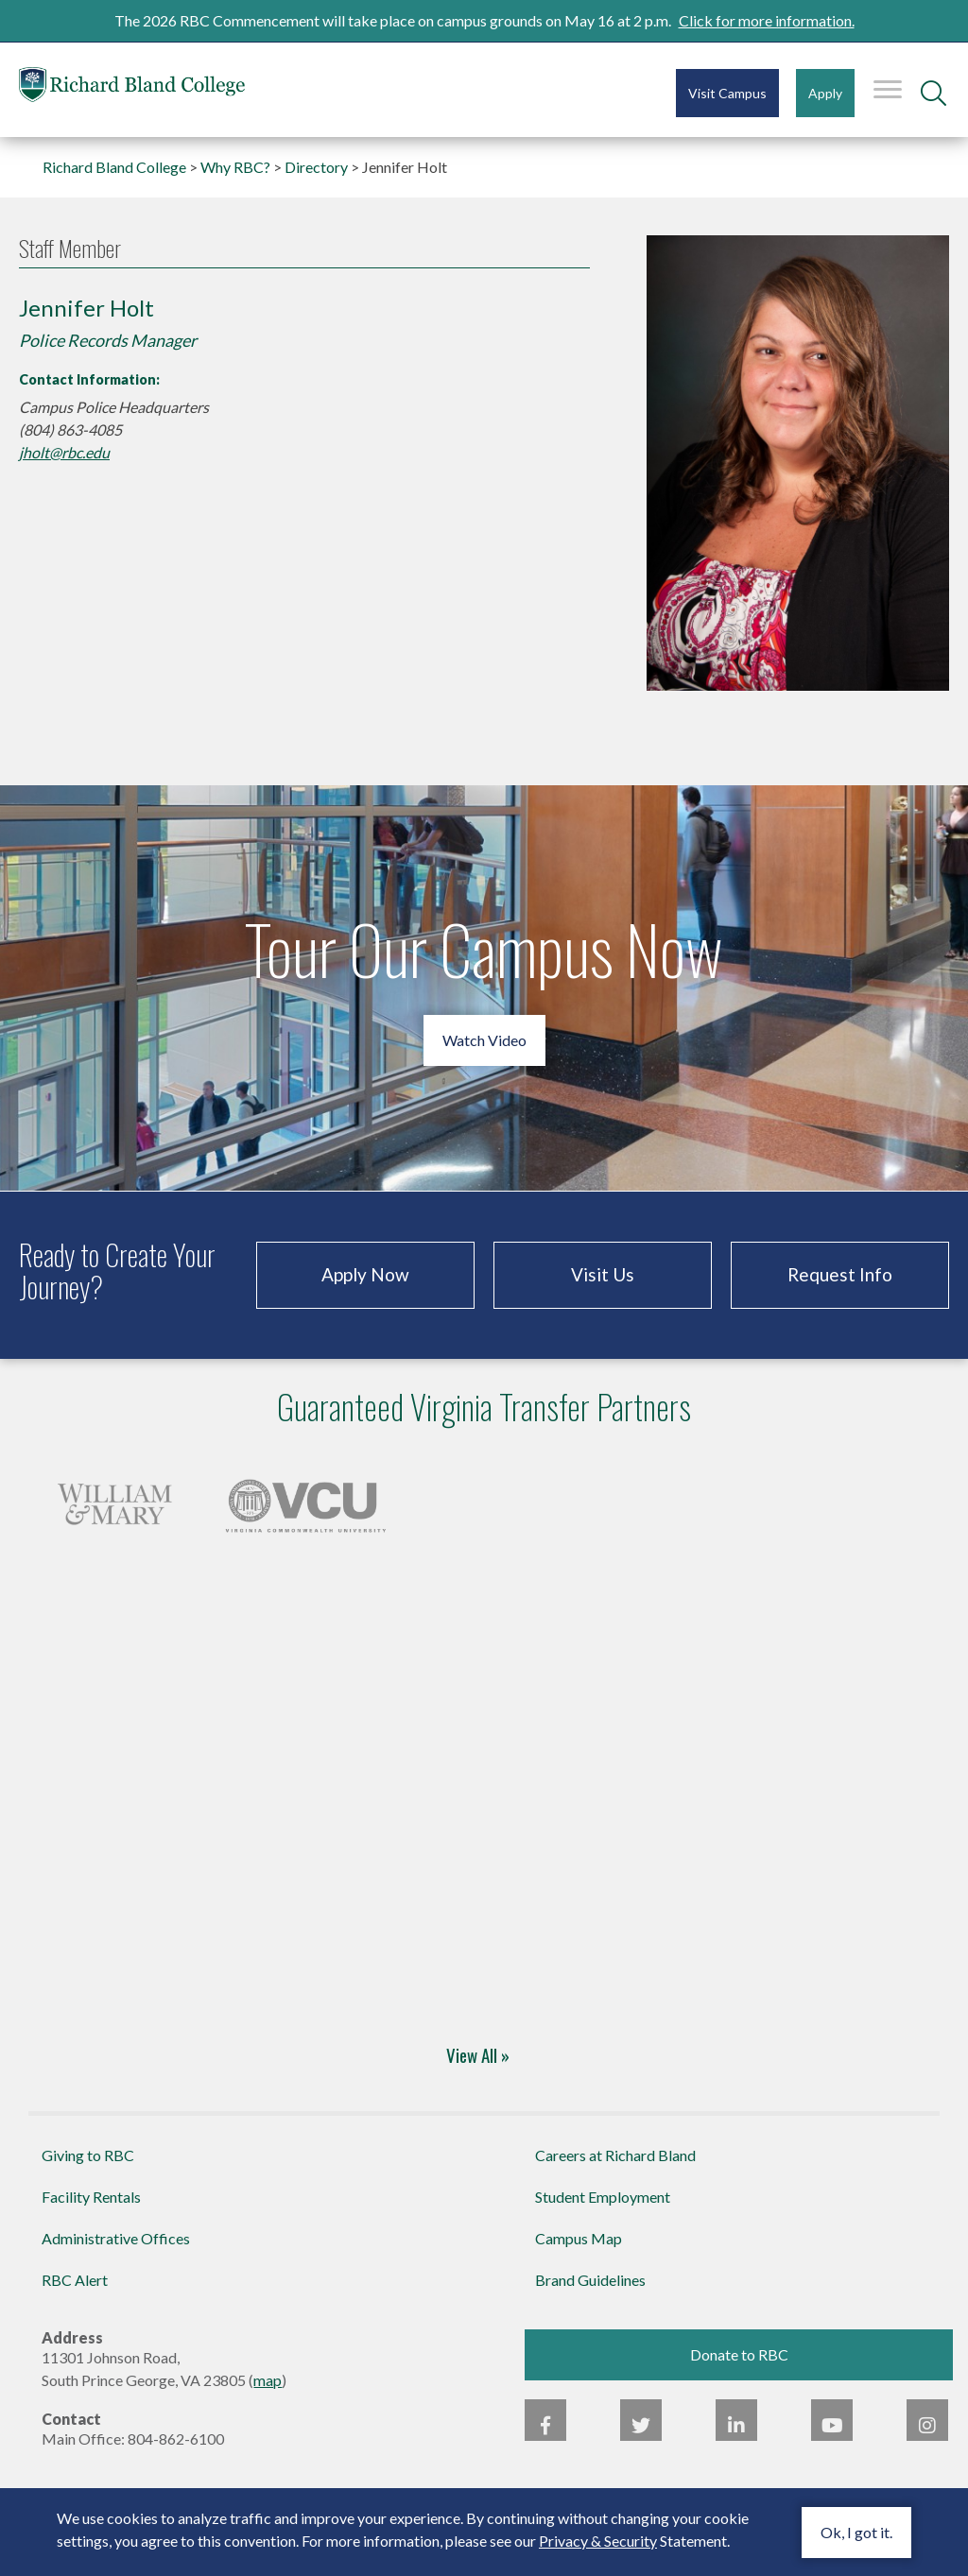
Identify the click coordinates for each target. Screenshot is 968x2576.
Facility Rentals (91, 2197)
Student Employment (602, 2197)
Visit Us (602, 1274)
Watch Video (484, 1040)
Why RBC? (235, 167)
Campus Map (578, 2238)
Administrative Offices (116, 2238)
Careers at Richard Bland (615, 2155)
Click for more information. (767, 20)
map (267, 2380)
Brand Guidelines (590, 2280)
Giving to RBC (88, 2155)
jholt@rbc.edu (64, 452)
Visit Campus (727, 93)
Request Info (839, 1274)
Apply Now (365, 1274)
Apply (825, 93)
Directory (316, 167)
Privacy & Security (598, 2541)
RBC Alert (75, 2280)
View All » (478, 2054)
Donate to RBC (739, 2354)
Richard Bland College (132, 88)
